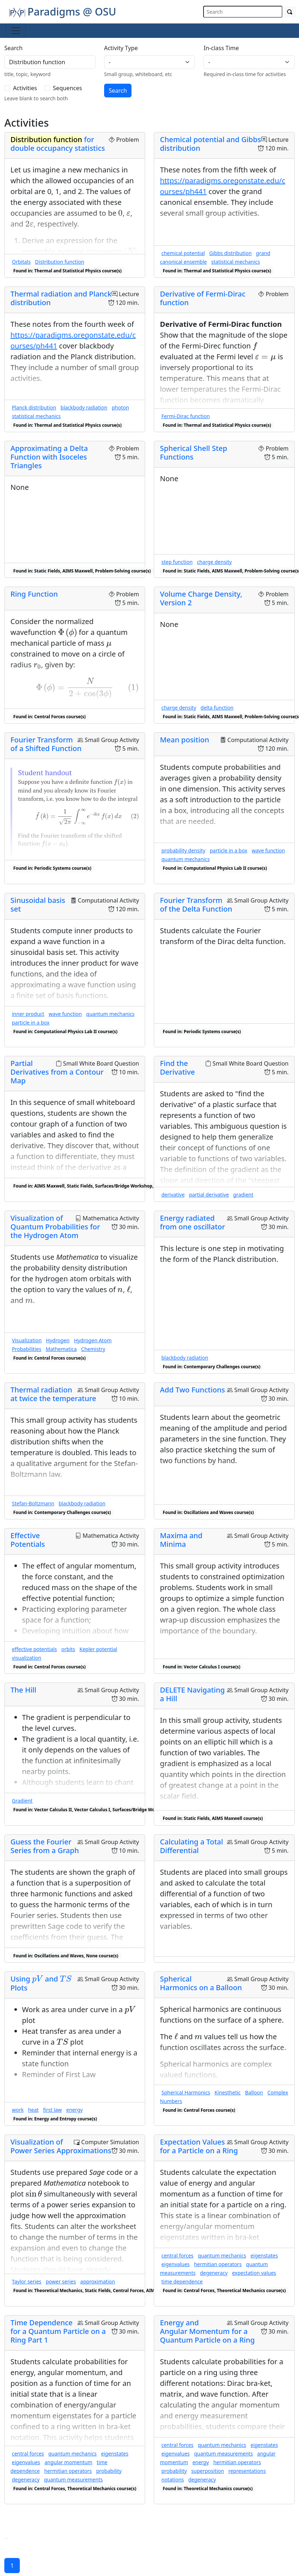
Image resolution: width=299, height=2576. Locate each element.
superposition (207, 2470)
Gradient (22, 1800)
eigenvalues (175, 2264)
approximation (97, 2281)
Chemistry (93, 1349)
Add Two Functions (192, 1390)
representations (247, 2470)
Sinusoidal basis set (37, 904)
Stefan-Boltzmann (33, 1503)
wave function (268, 850)
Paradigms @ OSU (62, 11)
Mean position (184, 740)
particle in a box (228, 850)
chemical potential (183, 253)
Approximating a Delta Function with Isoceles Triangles (49, 456)
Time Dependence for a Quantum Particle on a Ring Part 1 (58, 2331)
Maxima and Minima (181, 1540)
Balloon (254, 2092)
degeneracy (214, 2272)
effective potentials (34, 1649)
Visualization (27, 1340)
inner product (28, 1013)
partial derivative (209, 1194)
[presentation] (120, 213)
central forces (177, 2255)
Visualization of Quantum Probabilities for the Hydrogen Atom (55, 1226)
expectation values (254, 2272)
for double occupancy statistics (57, 144)
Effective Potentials (27, 1540)
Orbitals (21, 261)
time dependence (182, 2281)
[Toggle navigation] (16, 30)
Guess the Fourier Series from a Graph (44, 1846)
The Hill (23, 1690)
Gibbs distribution (230, 253)
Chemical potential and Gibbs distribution (210, 144)
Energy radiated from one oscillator (192, 1222)
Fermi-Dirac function (185, 416)
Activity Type (121, 48)
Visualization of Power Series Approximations (60, 2146)
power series (61, 2281)
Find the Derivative (177, 1067)
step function (177, 561)
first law (52, 2109)
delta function (217, 707)
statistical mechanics (235, 261)
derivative (173, 1194)
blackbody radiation (84, 407)
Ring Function (34, 594)
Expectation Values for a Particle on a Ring (199, 2146)
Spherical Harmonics (185, 2092)
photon (120, 407)
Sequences (67, 88)
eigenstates (264, 2255)
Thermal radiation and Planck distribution (61, 298)
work (18, 2109)
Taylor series (26, 2281)
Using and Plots (41, 1983)
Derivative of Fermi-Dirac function (202, 298)
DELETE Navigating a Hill (192, 1694)
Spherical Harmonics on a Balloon (201, 1983)
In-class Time (221, 48)
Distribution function (59, 261)
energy (74, 2109)
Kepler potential (98, 1649)
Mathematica (61, 1349)
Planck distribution (34, 407)
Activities (25, 88)
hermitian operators (218, 2264)
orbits (68, 1649)
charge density (214, 561)
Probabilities (26, 1349)
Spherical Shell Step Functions (193, 452)
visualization (26, 1657)
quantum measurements (73, 2479)
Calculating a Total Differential (191, 1846)
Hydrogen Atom (92, 1340)
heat (33, 2109)
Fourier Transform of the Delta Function (196, 904)
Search (13, 48)
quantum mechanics (185, 859)
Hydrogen (58, 1340)
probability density (183, 850)
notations (172, 2479)
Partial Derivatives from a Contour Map (56, 1071)
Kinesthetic (228, 2092)
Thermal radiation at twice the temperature (53, 1394)
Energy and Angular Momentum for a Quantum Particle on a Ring (207, 2331)
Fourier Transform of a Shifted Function (45, 744)
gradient (243, 1194)
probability (109, 2470)
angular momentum (69, 2462)
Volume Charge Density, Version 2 (201, 598)
